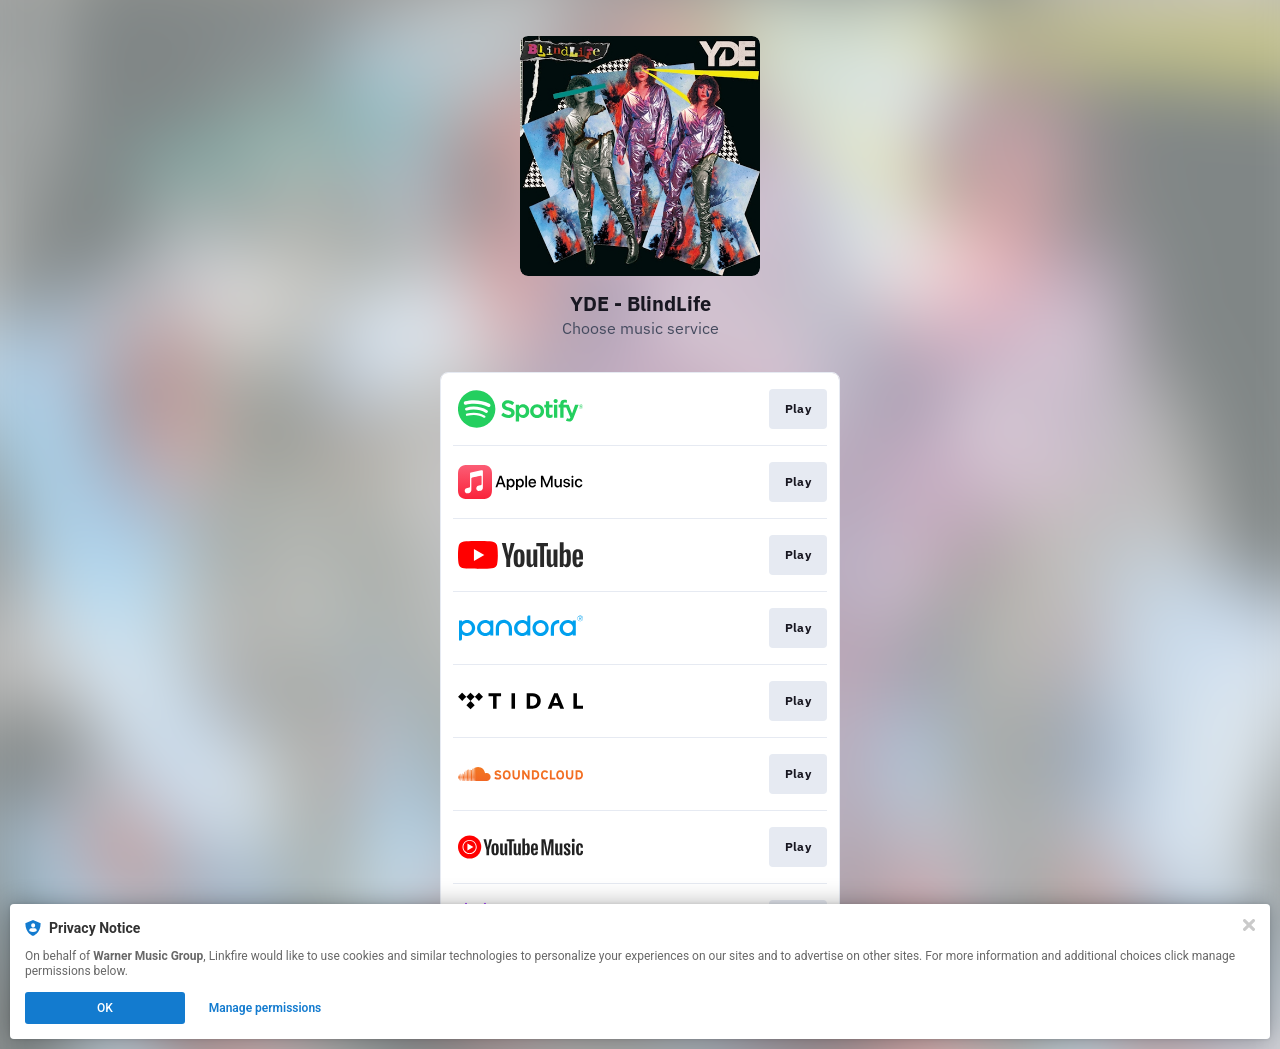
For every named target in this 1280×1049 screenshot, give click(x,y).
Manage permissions (265, 1008)
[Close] (1249, 925)
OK (105, 1008)
